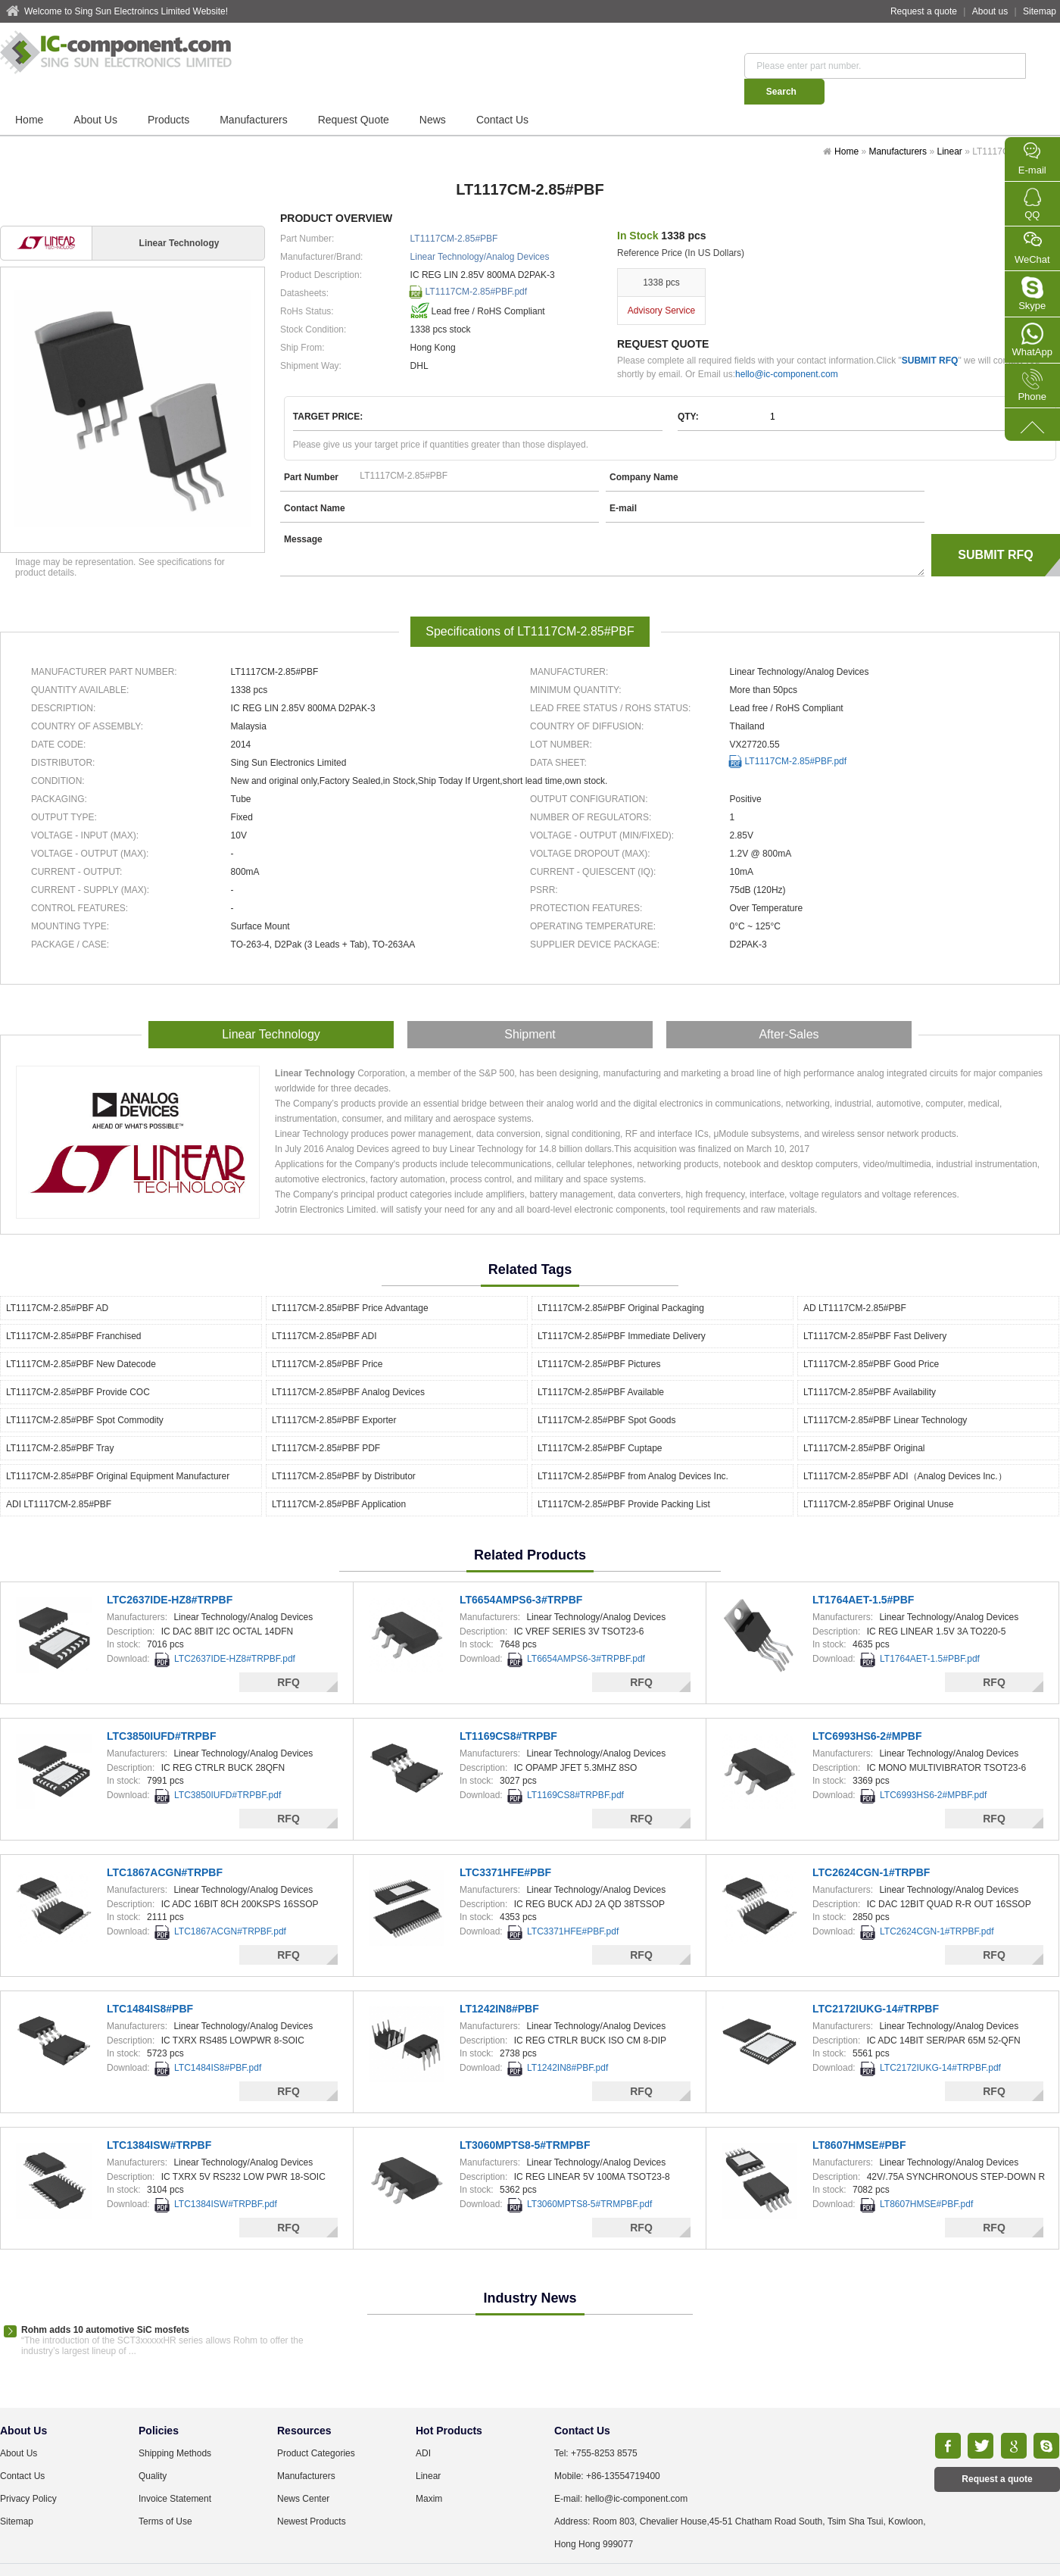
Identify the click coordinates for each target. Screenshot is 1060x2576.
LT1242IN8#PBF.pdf (567, 2040)
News (432, 94)
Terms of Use (165, 2494)
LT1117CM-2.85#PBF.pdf (477, 266)
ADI (423, 2426)
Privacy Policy (28, 2471)
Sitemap (1039, 11)
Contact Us (502, 94)
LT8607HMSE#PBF (859, 2118)
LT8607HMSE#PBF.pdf (926, 2177)
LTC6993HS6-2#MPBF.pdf (933, 1768)
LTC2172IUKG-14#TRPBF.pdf (940, 2040)
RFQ (288, 1655)
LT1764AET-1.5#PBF (863, 1572)
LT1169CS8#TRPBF (508, 1709)
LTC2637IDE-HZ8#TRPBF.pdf (234, 1631)
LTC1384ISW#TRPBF (159, 2118)
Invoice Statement (175, 2471)
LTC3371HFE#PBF (505, 1845)
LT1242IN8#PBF (499, 1981)
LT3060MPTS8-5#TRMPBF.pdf (589, 2177)
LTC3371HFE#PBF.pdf (573, 1904)
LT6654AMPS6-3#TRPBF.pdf (586, 1631)
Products (168, 94)
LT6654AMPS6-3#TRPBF (521, 1572)
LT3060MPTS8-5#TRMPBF (525, 2118)
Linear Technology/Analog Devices (480, 231)
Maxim (429, 2471)
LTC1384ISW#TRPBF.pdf (225, 2177)
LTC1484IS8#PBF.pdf (217, 2040)
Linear (949, 125)
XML (678, 2552)
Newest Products (311, 2494)
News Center (303, 2471)
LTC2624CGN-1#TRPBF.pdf (937, 1904)
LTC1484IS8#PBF (150, 1981)
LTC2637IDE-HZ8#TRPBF (169, 1572)
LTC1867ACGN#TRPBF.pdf (230, 1904)
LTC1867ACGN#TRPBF (165, 1845)
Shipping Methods (175, 2426)
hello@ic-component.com (786, 348)
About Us (95, 94)
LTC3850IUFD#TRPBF (161, 1709)
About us (990, 11)
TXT (703, 2552)
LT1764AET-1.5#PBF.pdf (930, 1631)
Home (29, 94)
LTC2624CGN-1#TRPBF (871, 1845)
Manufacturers (253, 94)
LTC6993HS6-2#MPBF (866, 1709)
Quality (153, 2448)
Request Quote (353, 94)
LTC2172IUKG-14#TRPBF (875, 1981)
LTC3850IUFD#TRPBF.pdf (227, 1768)
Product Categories (316, 2426)
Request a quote (923, 11)
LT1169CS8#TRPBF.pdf (575, 1768)
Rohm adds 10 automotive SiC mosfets (105, 2302)
